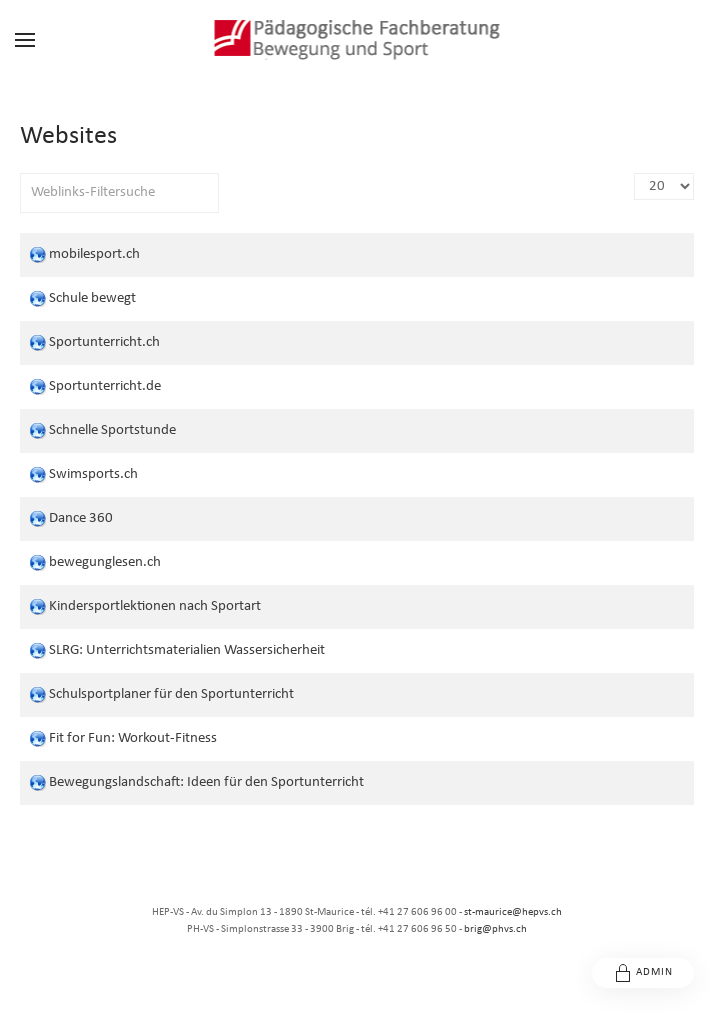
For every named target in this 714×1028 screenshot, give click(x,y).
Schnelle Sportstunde (112, 430)
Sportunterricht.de (105, 386)
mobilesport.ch (94, 254)
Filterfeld (20, 173)
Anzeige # (634, 173)
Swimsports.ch (93, 474)
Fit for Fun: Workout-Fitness (133, 738)
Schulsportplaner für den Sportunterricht (171, 694)
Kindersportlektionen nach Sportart (155, 606)
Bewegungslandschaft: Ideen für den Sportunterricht (206, 782)
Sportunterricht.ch (104, 342)
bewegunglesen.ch (105, 562)
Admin (643, 973)
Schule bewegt (92, 298)
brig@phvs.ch (495, 929)
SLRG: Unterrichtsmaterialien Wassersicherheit (187, 650)
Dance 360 (81, 518)
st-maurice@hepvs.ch (513, 912)
